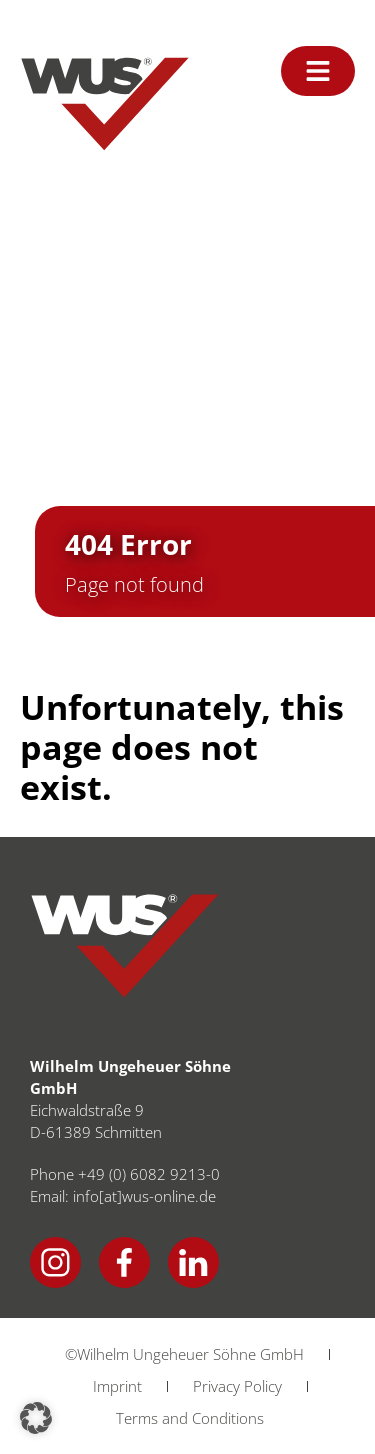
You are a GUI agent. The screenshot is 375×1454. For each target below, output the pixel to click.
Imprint (117, 1386)
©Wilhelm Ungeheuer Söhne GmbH (184, 1354)
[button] (36, 1418)
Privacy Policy (237, 1386)
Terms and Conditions (190, 1418)
